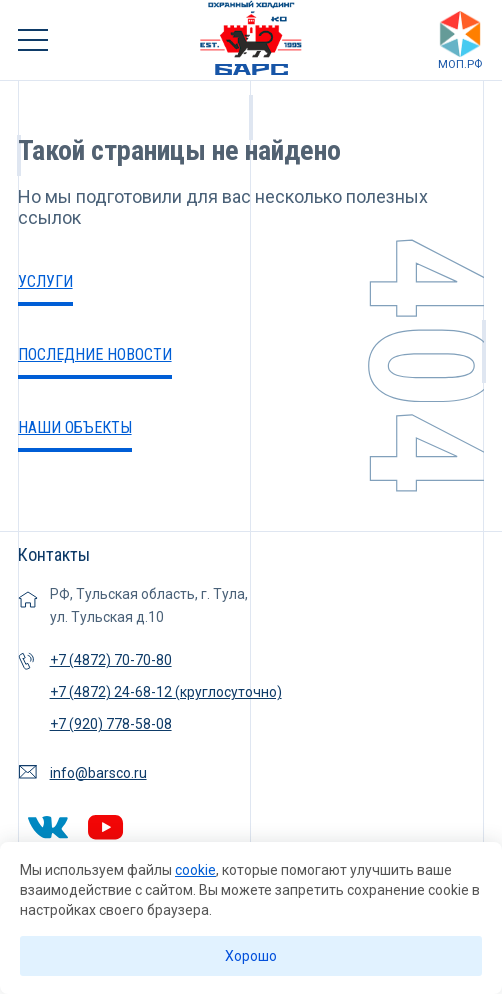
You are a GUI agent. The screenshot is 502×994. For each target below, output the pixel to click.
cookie (195, 870)
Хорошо (251, 956)
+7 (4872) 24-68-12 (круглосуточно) (166, 692)
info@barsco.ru (98, 773)
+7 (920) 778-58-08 (111, 724)
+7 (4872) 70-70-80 (111, 660)
